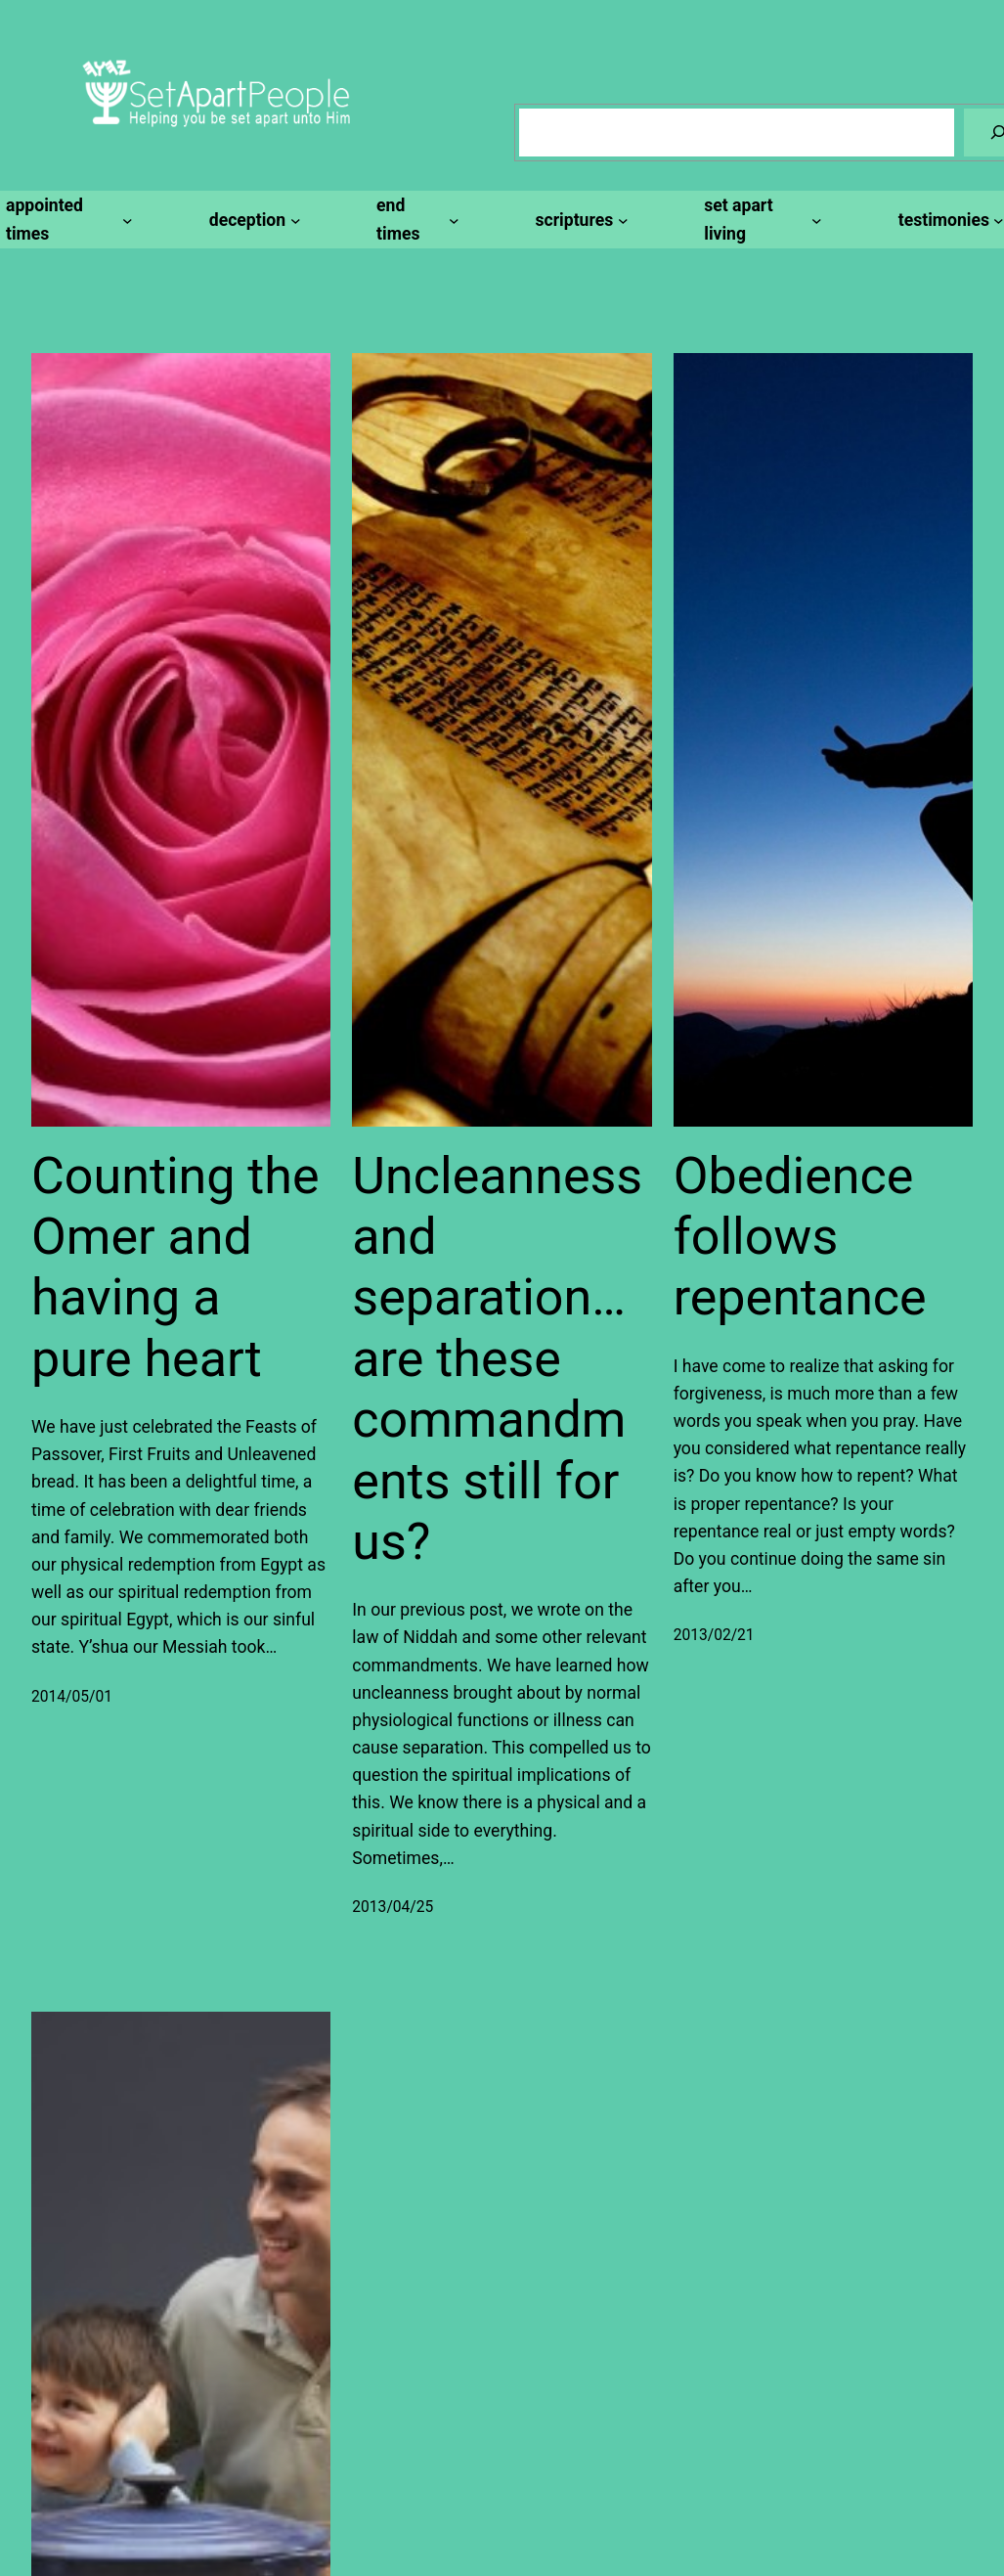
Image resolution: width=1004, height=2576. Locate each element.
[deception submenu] (251, 220)
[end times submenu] (414, 219)
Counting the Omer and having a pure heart (175, 1267)
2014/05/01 (71, 1697)
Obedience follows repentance (800, 1237)
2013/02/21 (714, 1635)
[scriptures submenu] (578, 220)
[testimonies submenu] (948, 220)
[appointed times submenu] (66, 219)
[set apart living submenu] (759, 219)
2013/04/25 (392, 1907)
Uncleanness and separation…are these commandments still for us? (497, 1359)
